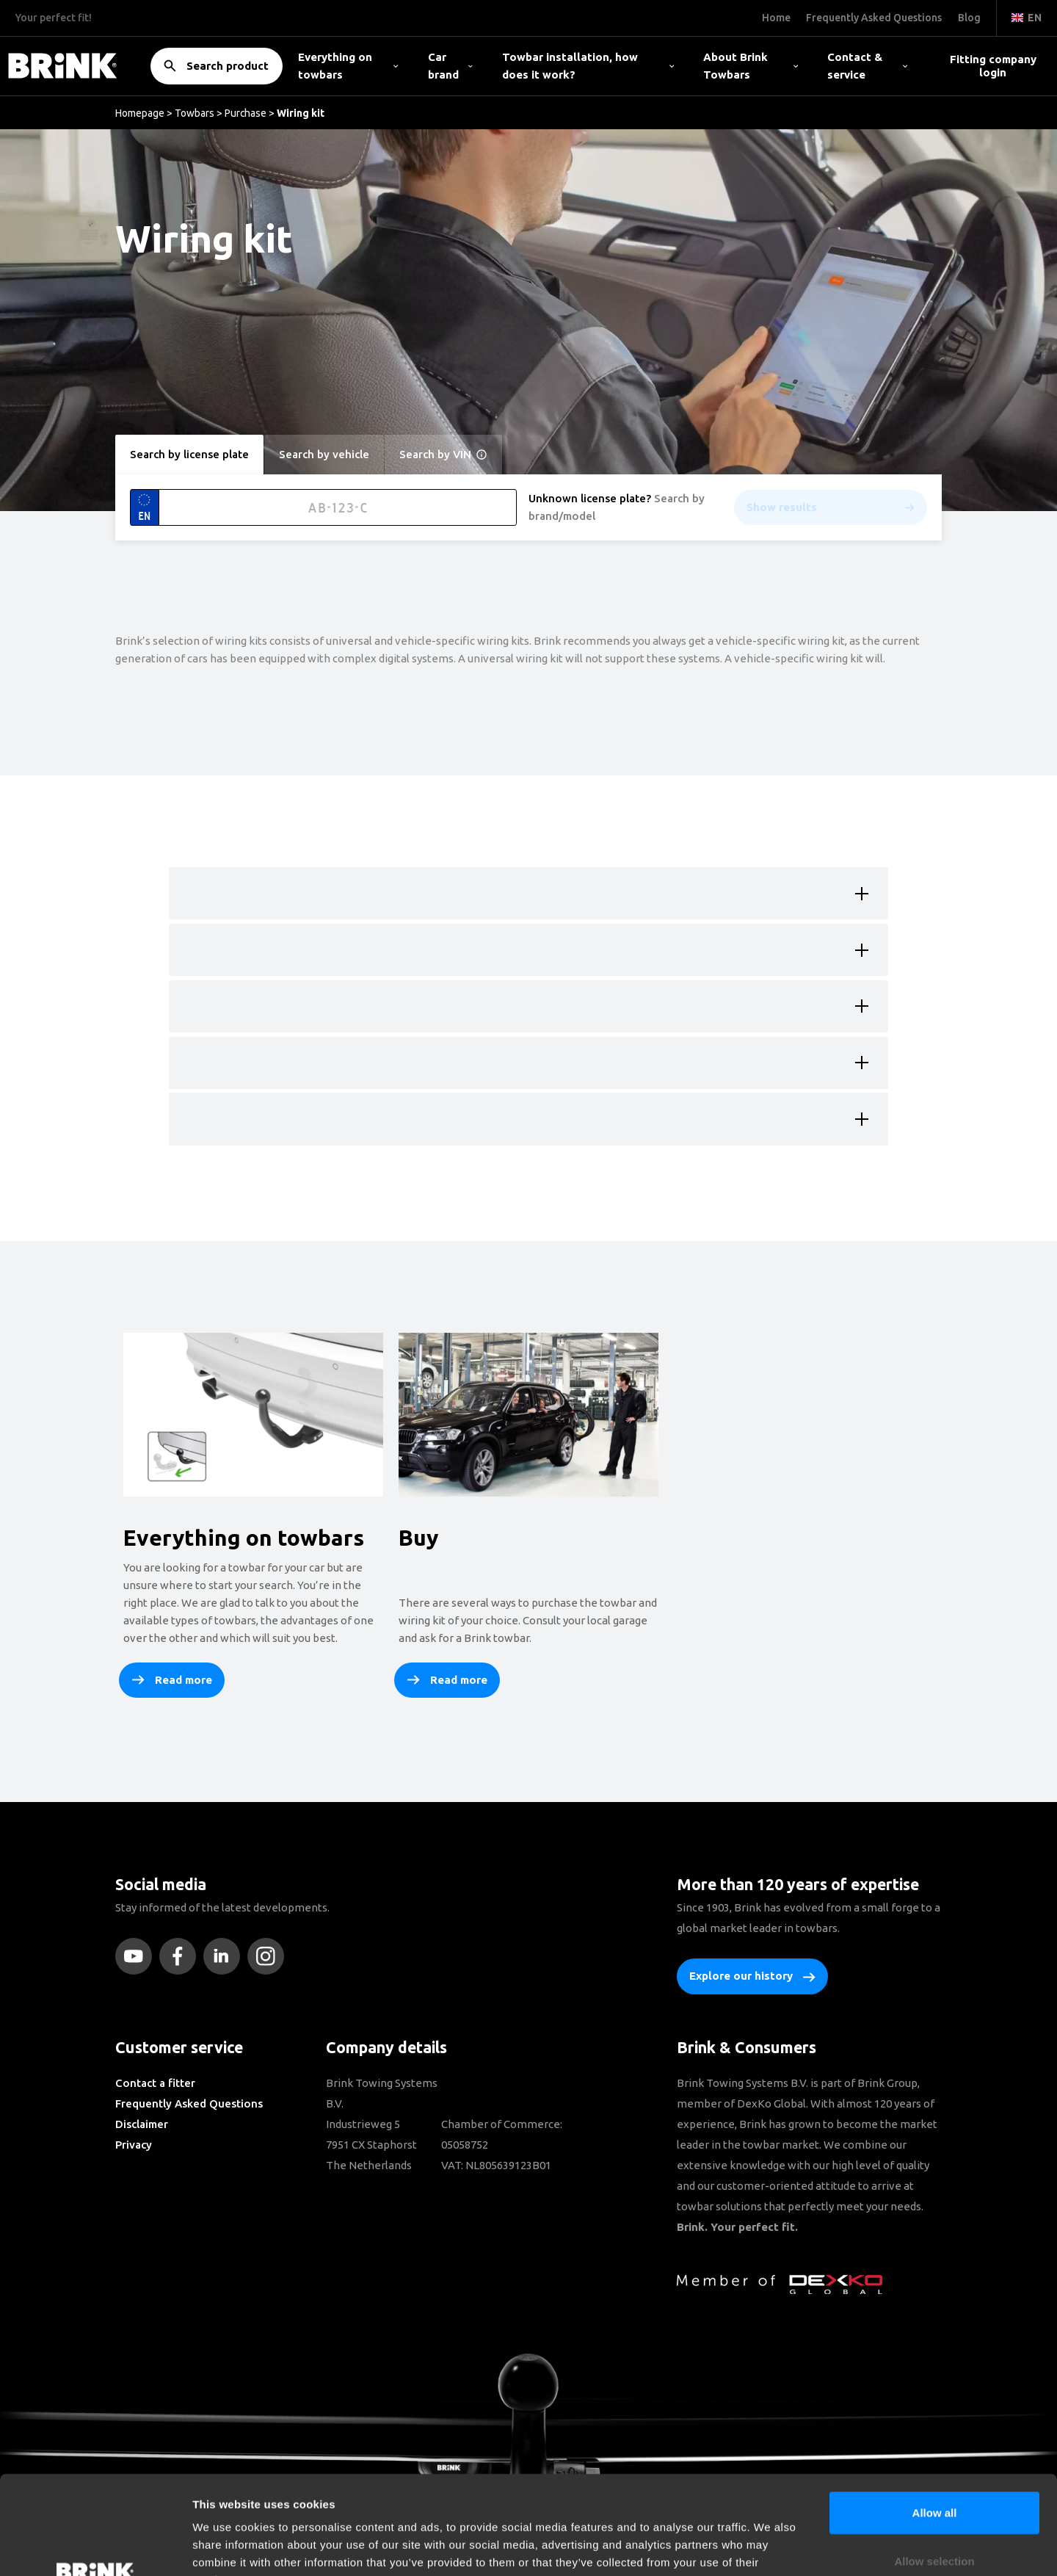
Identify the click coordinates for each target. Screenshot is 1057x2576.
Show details (770, 2547)
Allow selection (934, 2468)
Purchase (245, 113)
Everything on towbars (348, 66)
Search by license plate (189, 454)
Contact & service (867, 66)
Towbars (194, 113)
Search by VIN (443, 454)
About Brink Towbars (750, 66)
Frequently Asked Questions (189, 2103)
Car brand (450, 66)
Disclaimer (141, 2124)
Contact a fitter (155, 2083)
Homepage (139, 113)
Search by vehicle (324, 454)
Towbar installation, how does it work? (588, 66)
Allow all (934, 2420)
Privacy (133, 2144)
